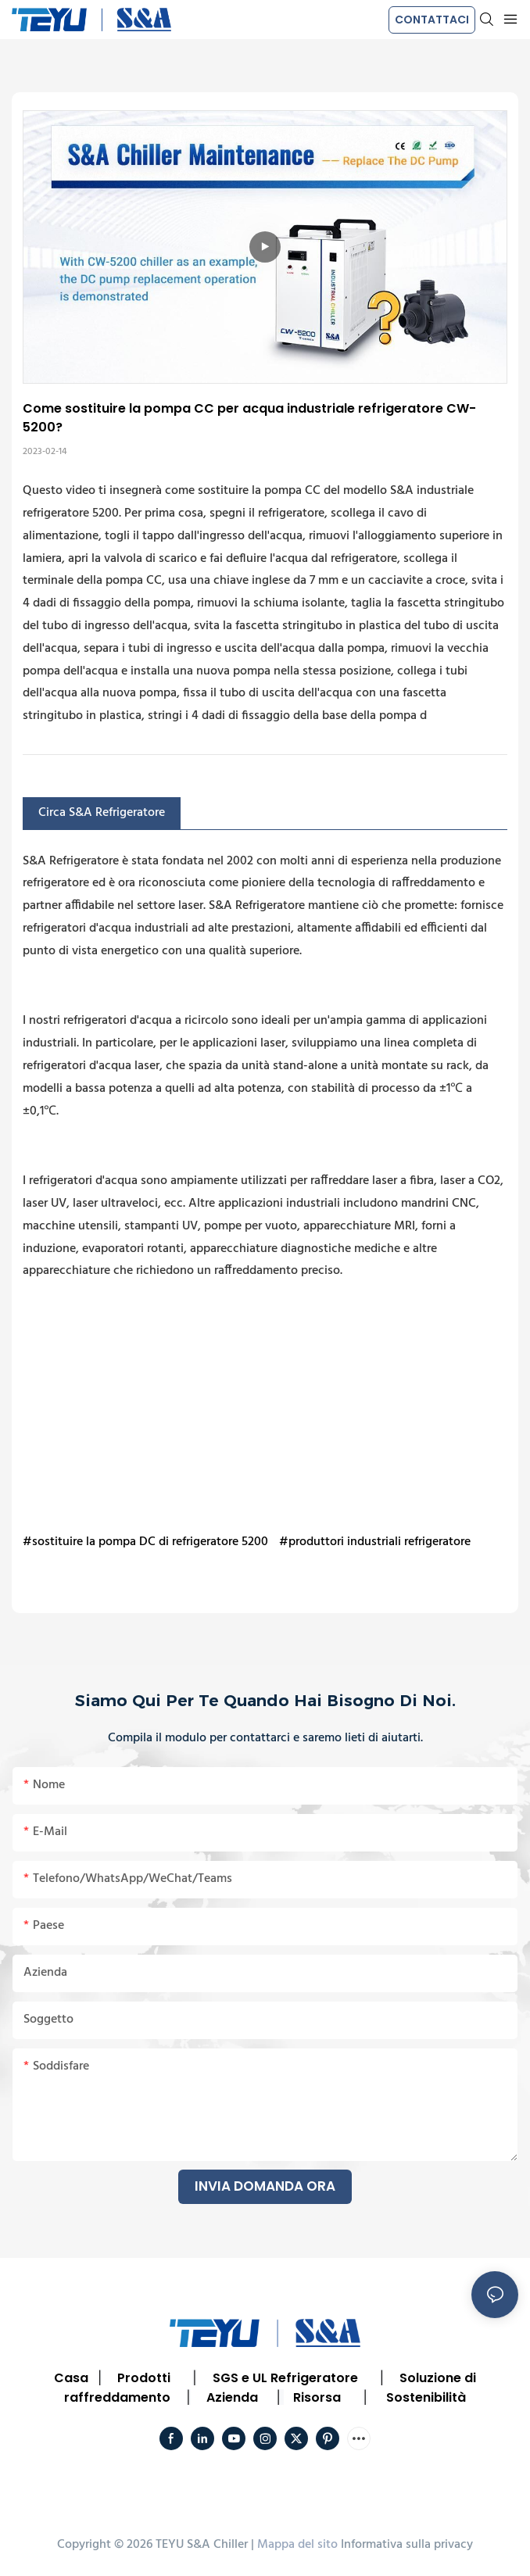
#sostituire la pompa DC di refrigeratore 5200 (145, 1542)
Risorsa (317, 2397)
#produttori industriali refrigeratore (375, 1542)
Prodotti (143, 2378)
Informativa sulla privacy (407, 2545)
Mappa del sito (297, 2545)
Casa (71, 2378)
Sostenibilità (426, 2397)
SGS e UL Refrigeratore (285, 2378)
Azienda (232, 2397)
